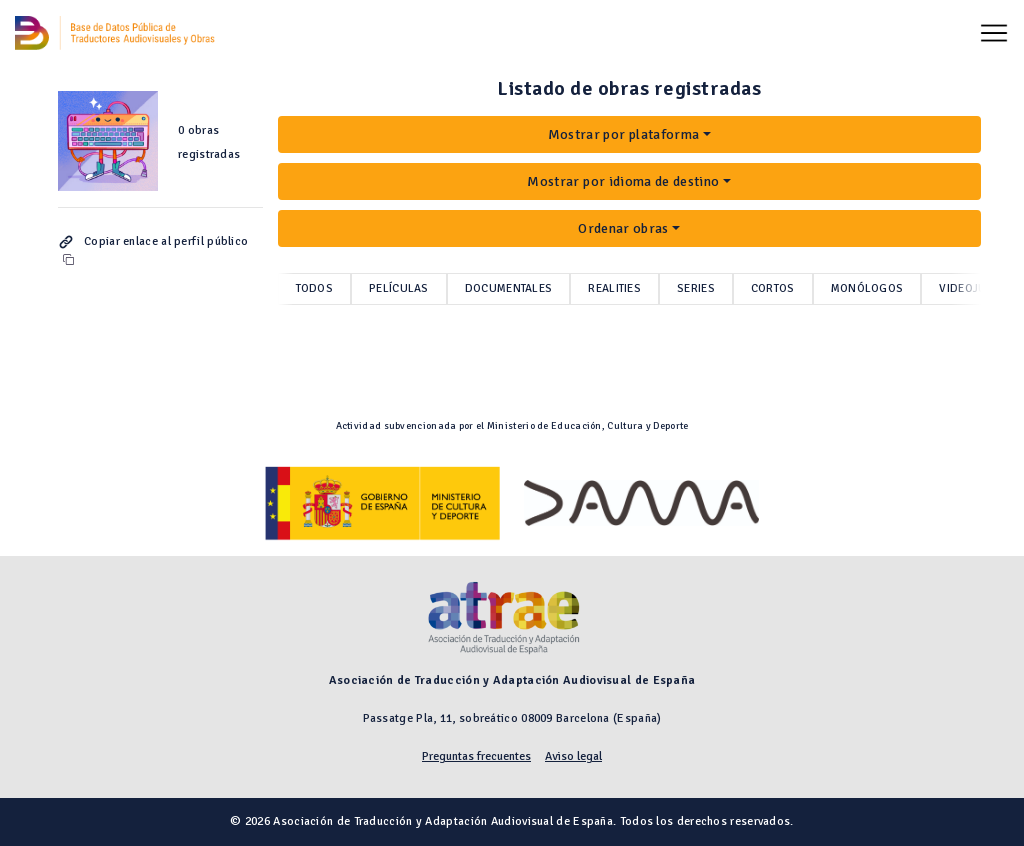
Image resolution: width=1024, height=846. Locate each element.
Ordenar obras (623, 228)
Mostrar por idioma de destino (623, 181)
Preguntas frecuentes (476, 756)
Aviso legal (573, 756)
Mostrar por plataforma (624, 134)
